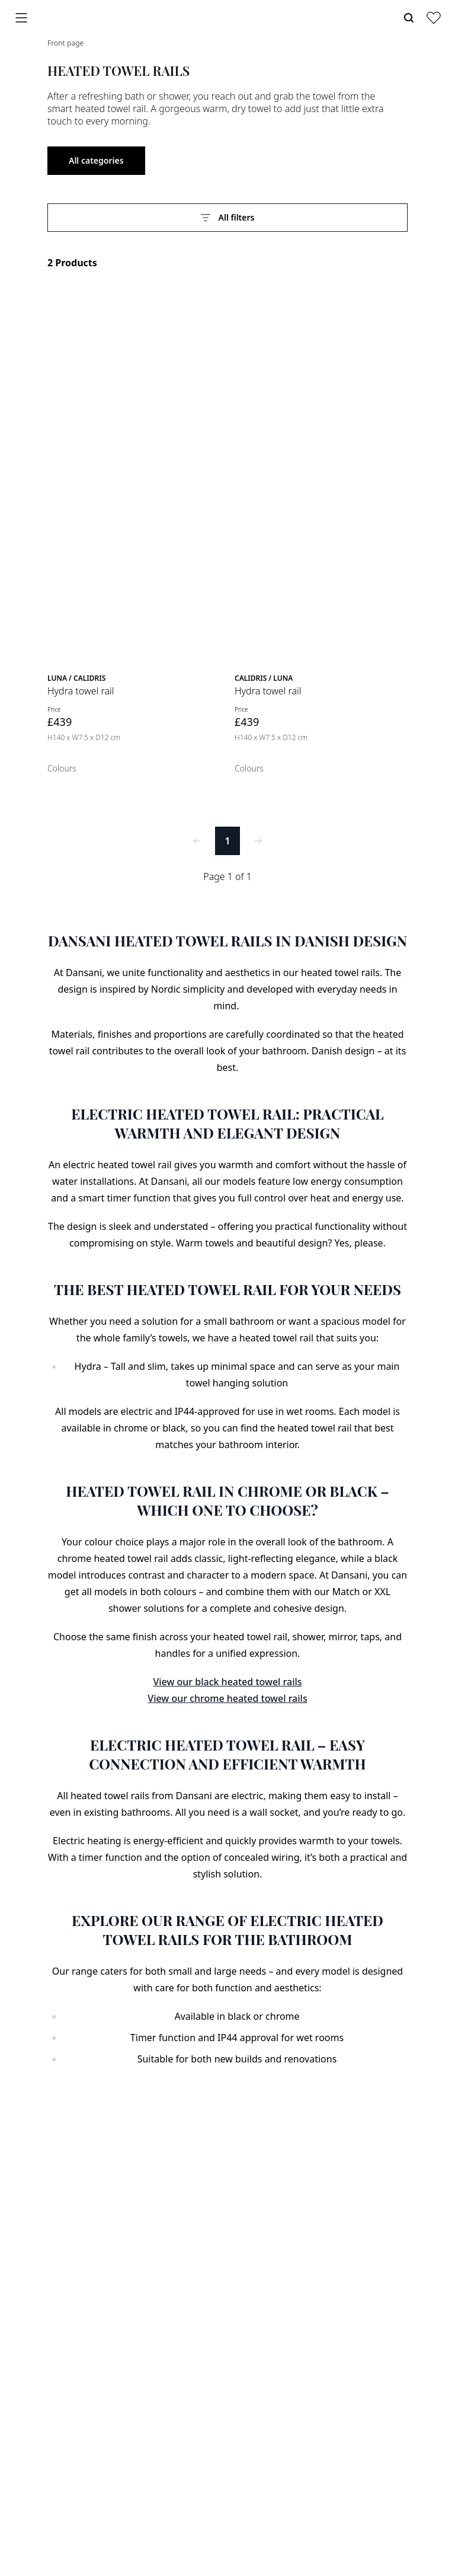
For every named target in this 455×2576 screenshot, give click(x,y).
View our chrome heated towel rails (227, 1698)
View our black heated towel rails (227, 1681)
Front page (65, 43)
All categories (96, 160)
